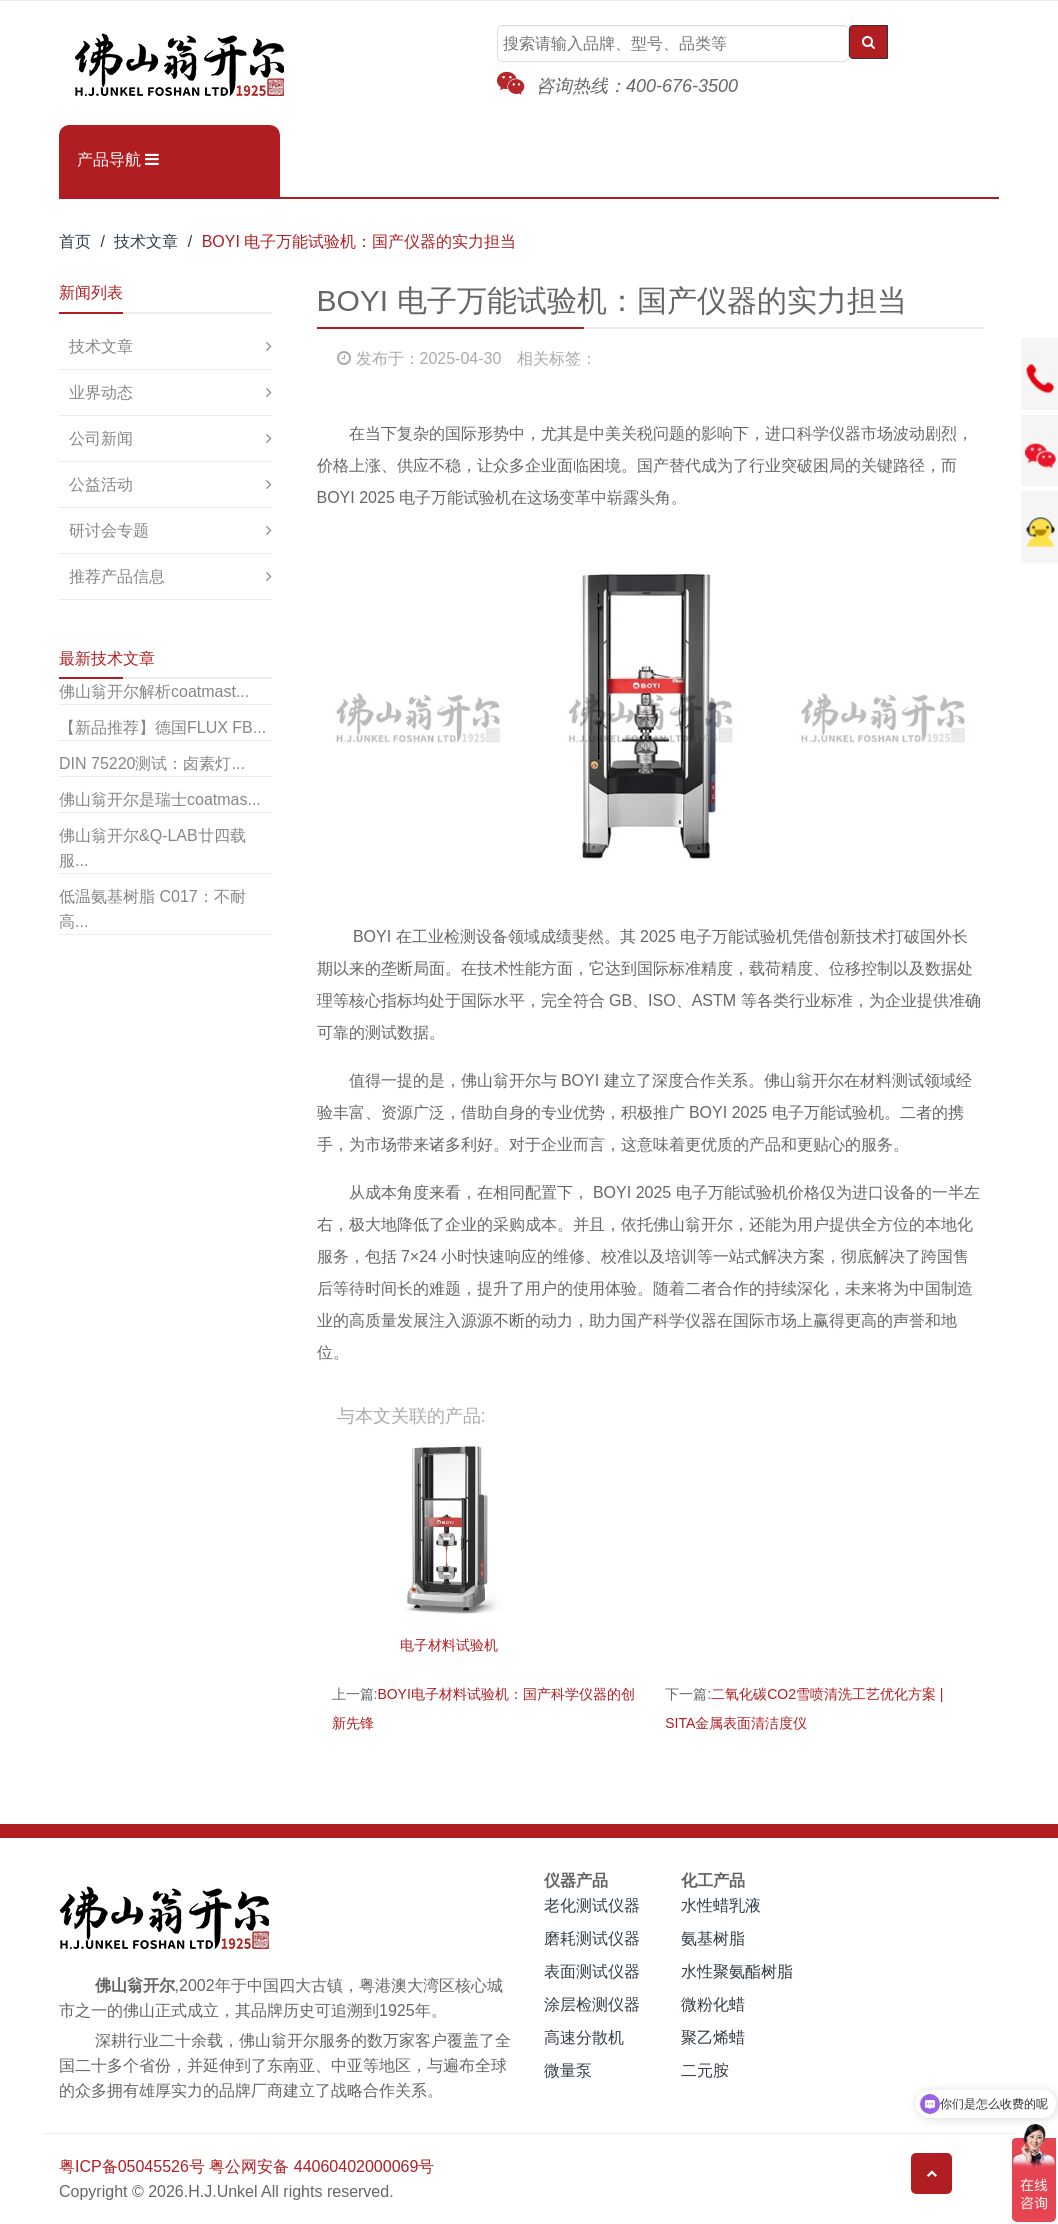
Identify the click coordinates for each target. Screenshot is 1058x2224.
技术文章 (146, 241)
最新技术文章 (107, 658)
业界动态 (101, 392)
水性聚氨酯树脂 (737, 1971)
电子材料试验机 (449, 1645)
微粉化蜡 (713, 2004)
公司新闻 (101, 438)
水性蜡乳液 (721, 1905)
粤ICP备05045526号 (132, 2166)
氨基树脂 (713, 1938)
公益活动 (101, 484)
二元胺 (705, 2070)
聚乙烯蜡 (713, 2037)
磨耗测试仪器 (592, 1938)
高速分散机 (584, 2037)
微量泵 (568, 2070)
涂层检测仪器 (592, 2004)
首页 (75, 241)
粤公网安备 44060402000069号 (321, 2166)
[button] (169, 160)
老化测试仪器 (592, 1905)
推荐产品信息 (117, 576)
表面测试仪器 (592, 1971)
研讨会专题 (109, 530)
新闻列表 (91, 292)
